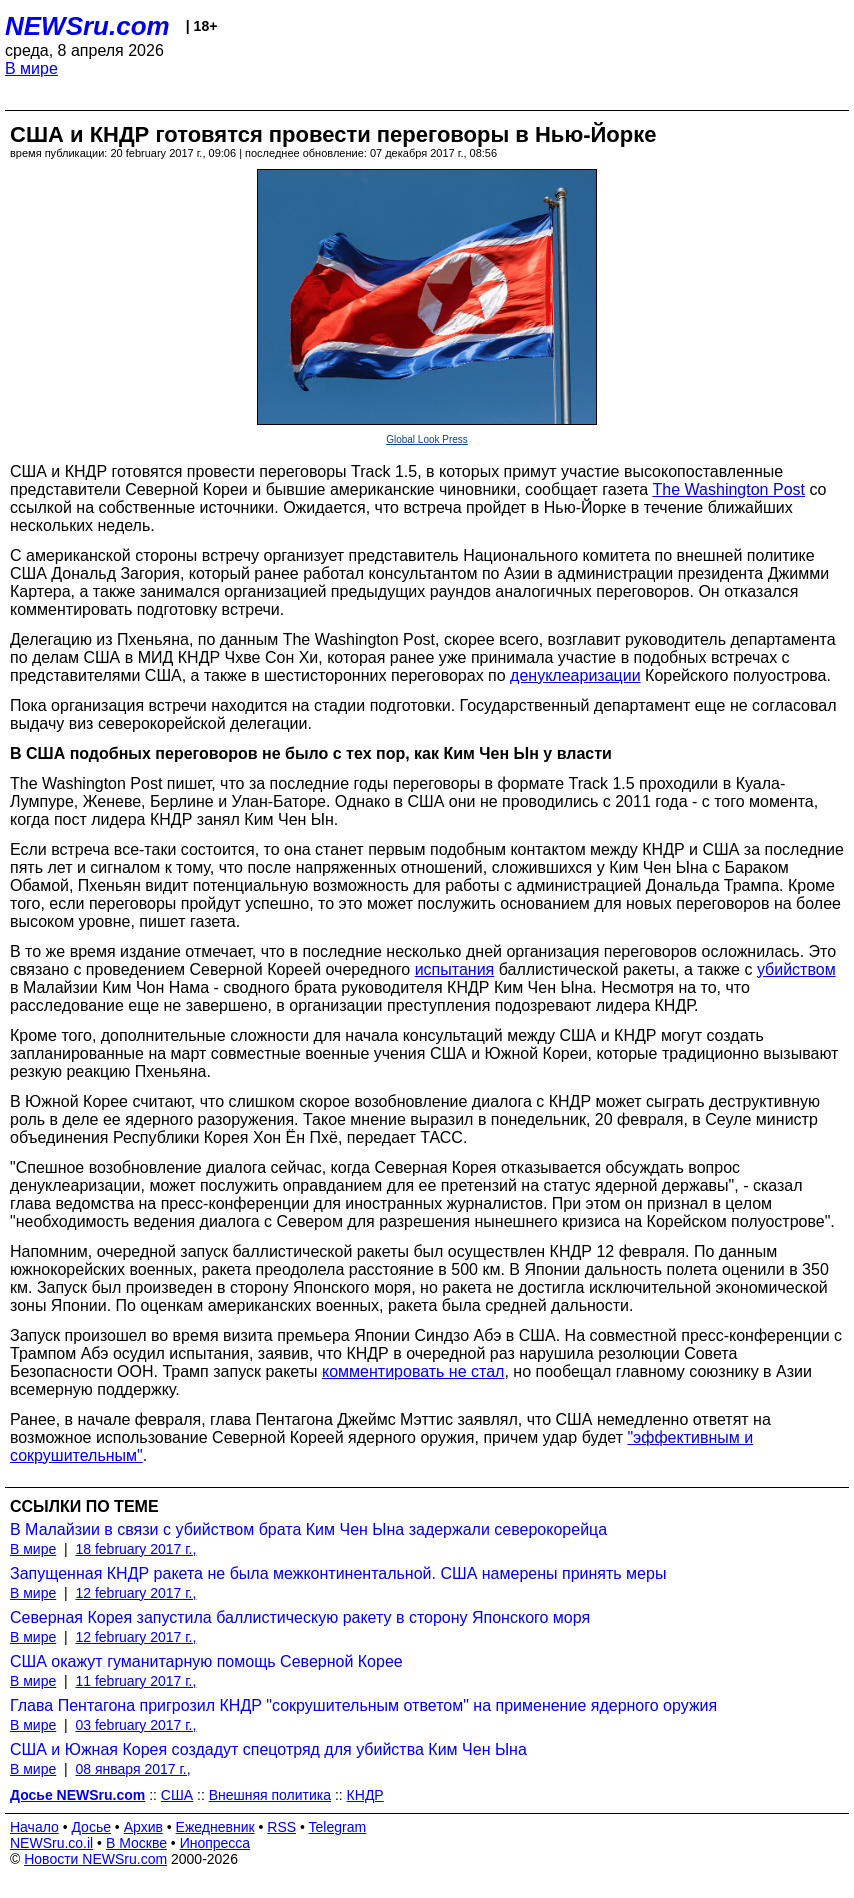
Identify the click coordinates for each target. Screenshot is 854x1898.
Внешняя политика (270, 1795)
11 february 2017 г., (135, 1681)
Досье (91, 1827)
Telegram (338, 1827)
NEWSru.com (87, 26)
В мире (31, 68)
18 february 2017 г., (135, 1549)
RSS (281, 1827)
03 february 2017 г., (135, 1725)
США (177, 1795)
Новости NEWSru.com (95, 1859)
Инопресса (215, 1843)
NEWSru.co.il (51, 1843)
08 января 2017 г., (132, 1769)
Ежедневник (215, 1827)
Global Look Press (427, 439)
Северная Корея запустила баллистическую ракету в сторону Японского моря (300, 1617)
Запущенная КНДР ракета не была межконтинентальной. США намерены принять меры (338, 1573)
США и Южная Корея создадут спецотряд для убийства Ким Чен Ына (268, 1749)
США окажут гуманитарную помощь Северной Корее (206, 1661)
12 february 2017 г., (135, 1593)
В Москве (136, 1843)
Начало (34, 1827)
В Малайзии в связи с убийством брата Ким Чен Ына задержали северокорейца (308, 1529)
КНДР (365, 1795)
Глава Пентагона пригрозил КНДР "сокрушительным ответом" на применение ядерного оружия (363, 1705)
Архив (143, 1827)
